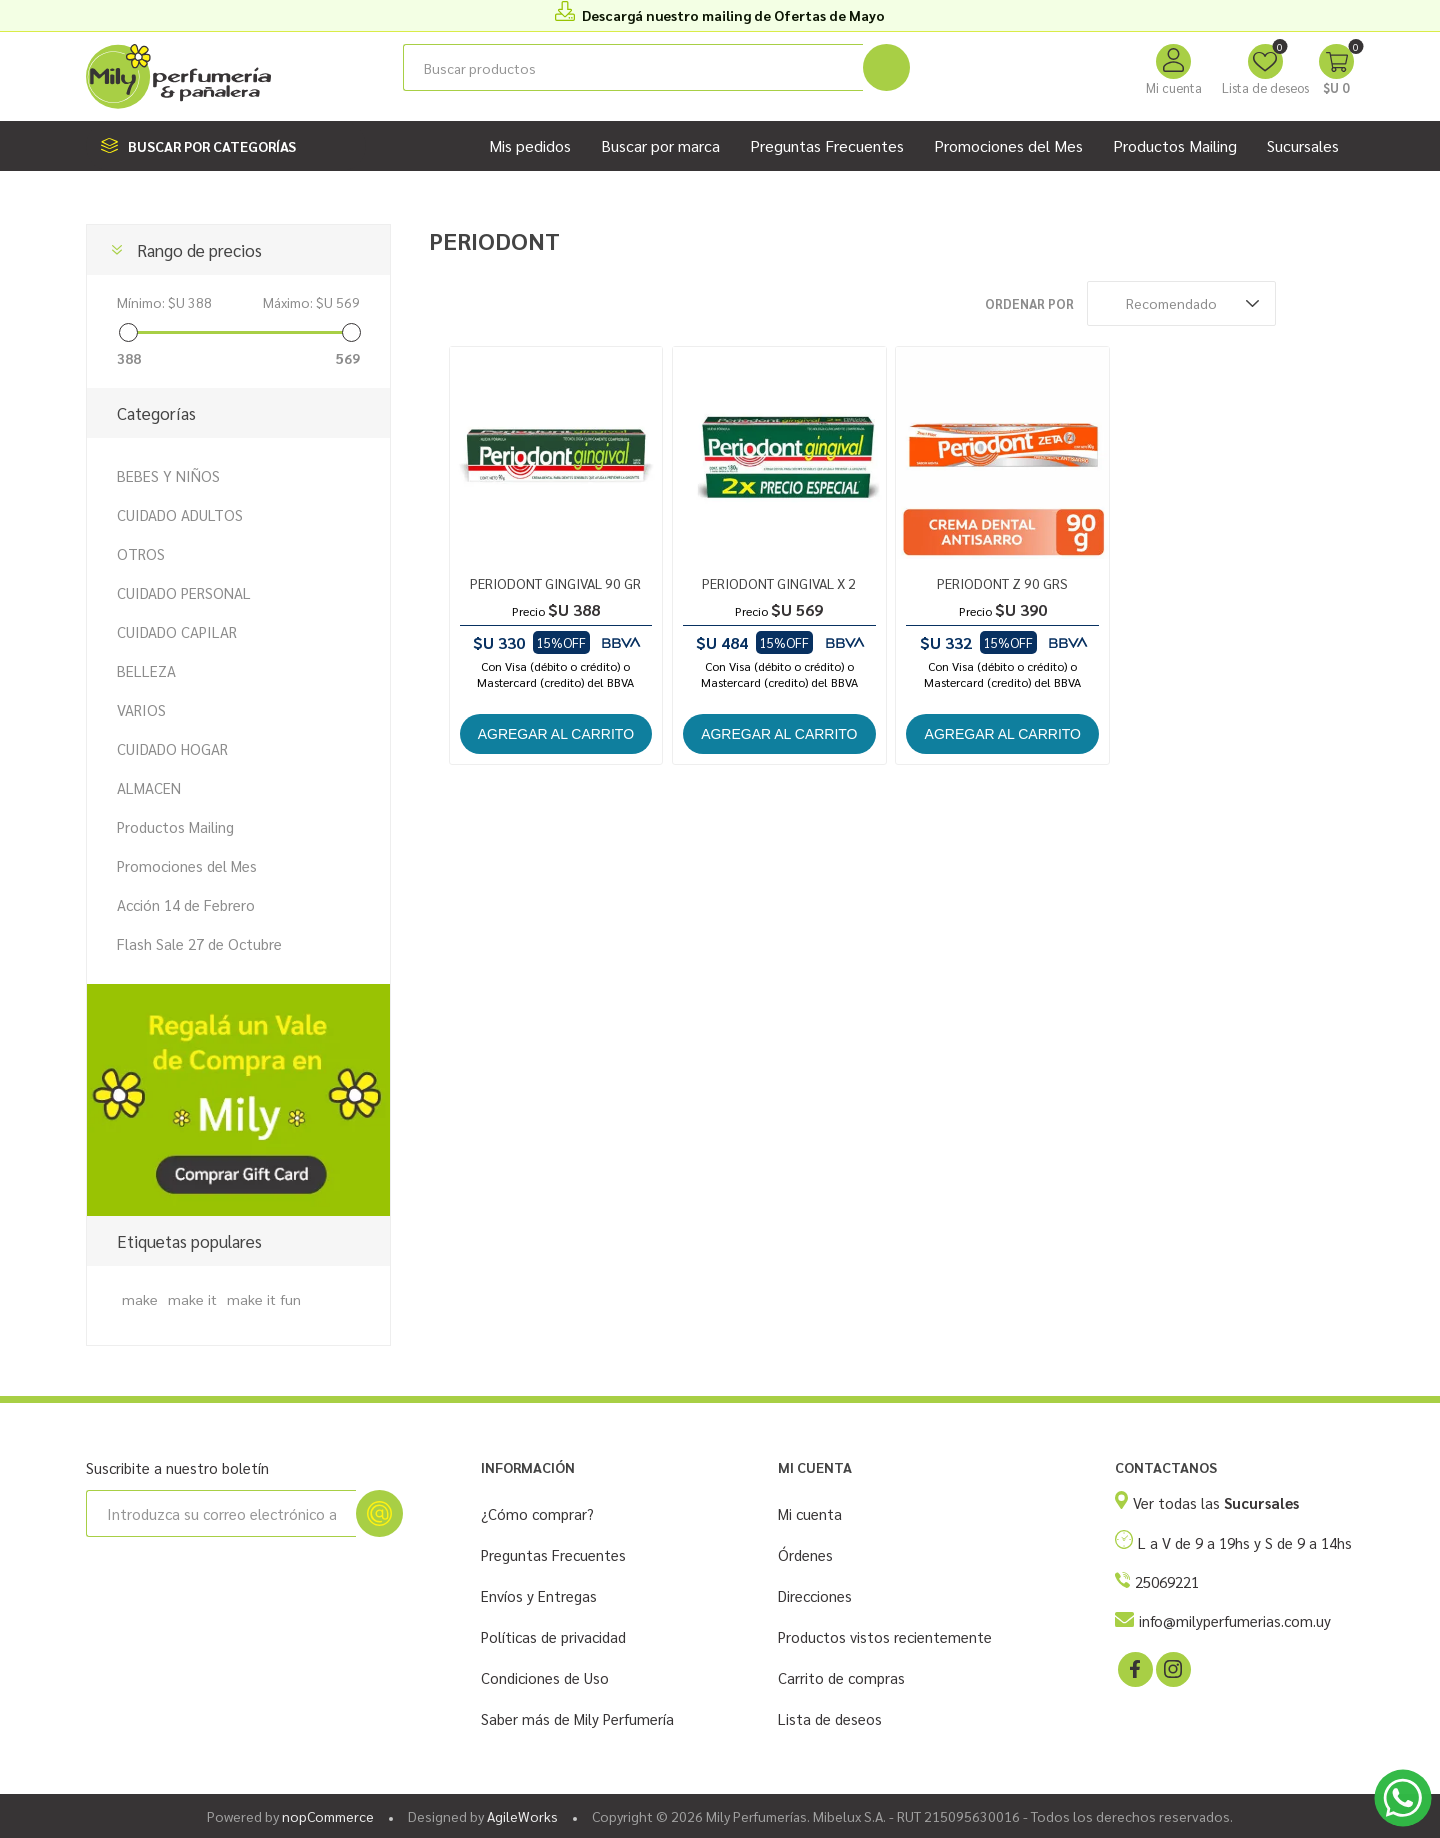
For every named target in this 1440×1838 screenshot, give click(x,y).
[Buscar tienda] (633, 67)
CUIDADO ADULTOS (180, 514)
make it (192, 1299)
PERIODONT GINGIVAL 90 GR (555, 583)
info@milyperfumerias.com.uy (1235, 1620)
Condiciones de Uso (545, 1677)
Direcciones (815, 1595)
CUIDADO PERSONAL (184, 592)
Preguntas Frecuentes (553, 1554)
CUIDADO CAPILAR (177, 631)
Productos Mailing (175, 826)
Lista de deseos (830, 1718)
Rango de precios (199, 250)
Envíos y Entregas (539, 1595)
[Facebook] (1134, 1668)
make (140, 1299)
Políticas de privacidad (553, 1636)
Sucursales (1303, 145)
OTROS (141, 553)
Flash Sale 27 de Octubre (199, 943)
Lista (1339, 303)
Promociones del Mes (187, 865)
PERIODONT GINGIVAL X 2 (779, 583)
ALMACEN (149, 787)
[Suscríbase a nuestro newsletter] (221, 1513)
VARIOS (141, 709)
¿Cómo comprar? (537, 1513)
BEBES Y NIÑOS (168, 475)
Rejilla (1301, 303)
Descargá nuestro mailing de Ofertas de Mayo (733, 15)
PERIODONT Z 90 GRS (1002, 583)
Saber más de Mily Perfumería (577, 1718)
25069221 (1167, 1581)
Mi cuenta (1174, 87)
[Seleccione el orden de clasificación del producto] (1181, 303)
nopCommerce (328, 1816)
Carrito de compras (841, 1677)
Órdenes (805, 1554)
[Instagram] (1172, 1668)
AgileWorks (522, 1816)
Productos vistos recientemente (885, 1636)
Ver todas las (1216, 1502)
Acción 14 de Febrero (186, 904)
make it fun (264, 1299)
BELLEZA (146, 670)
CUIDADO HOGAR (172, 748)
